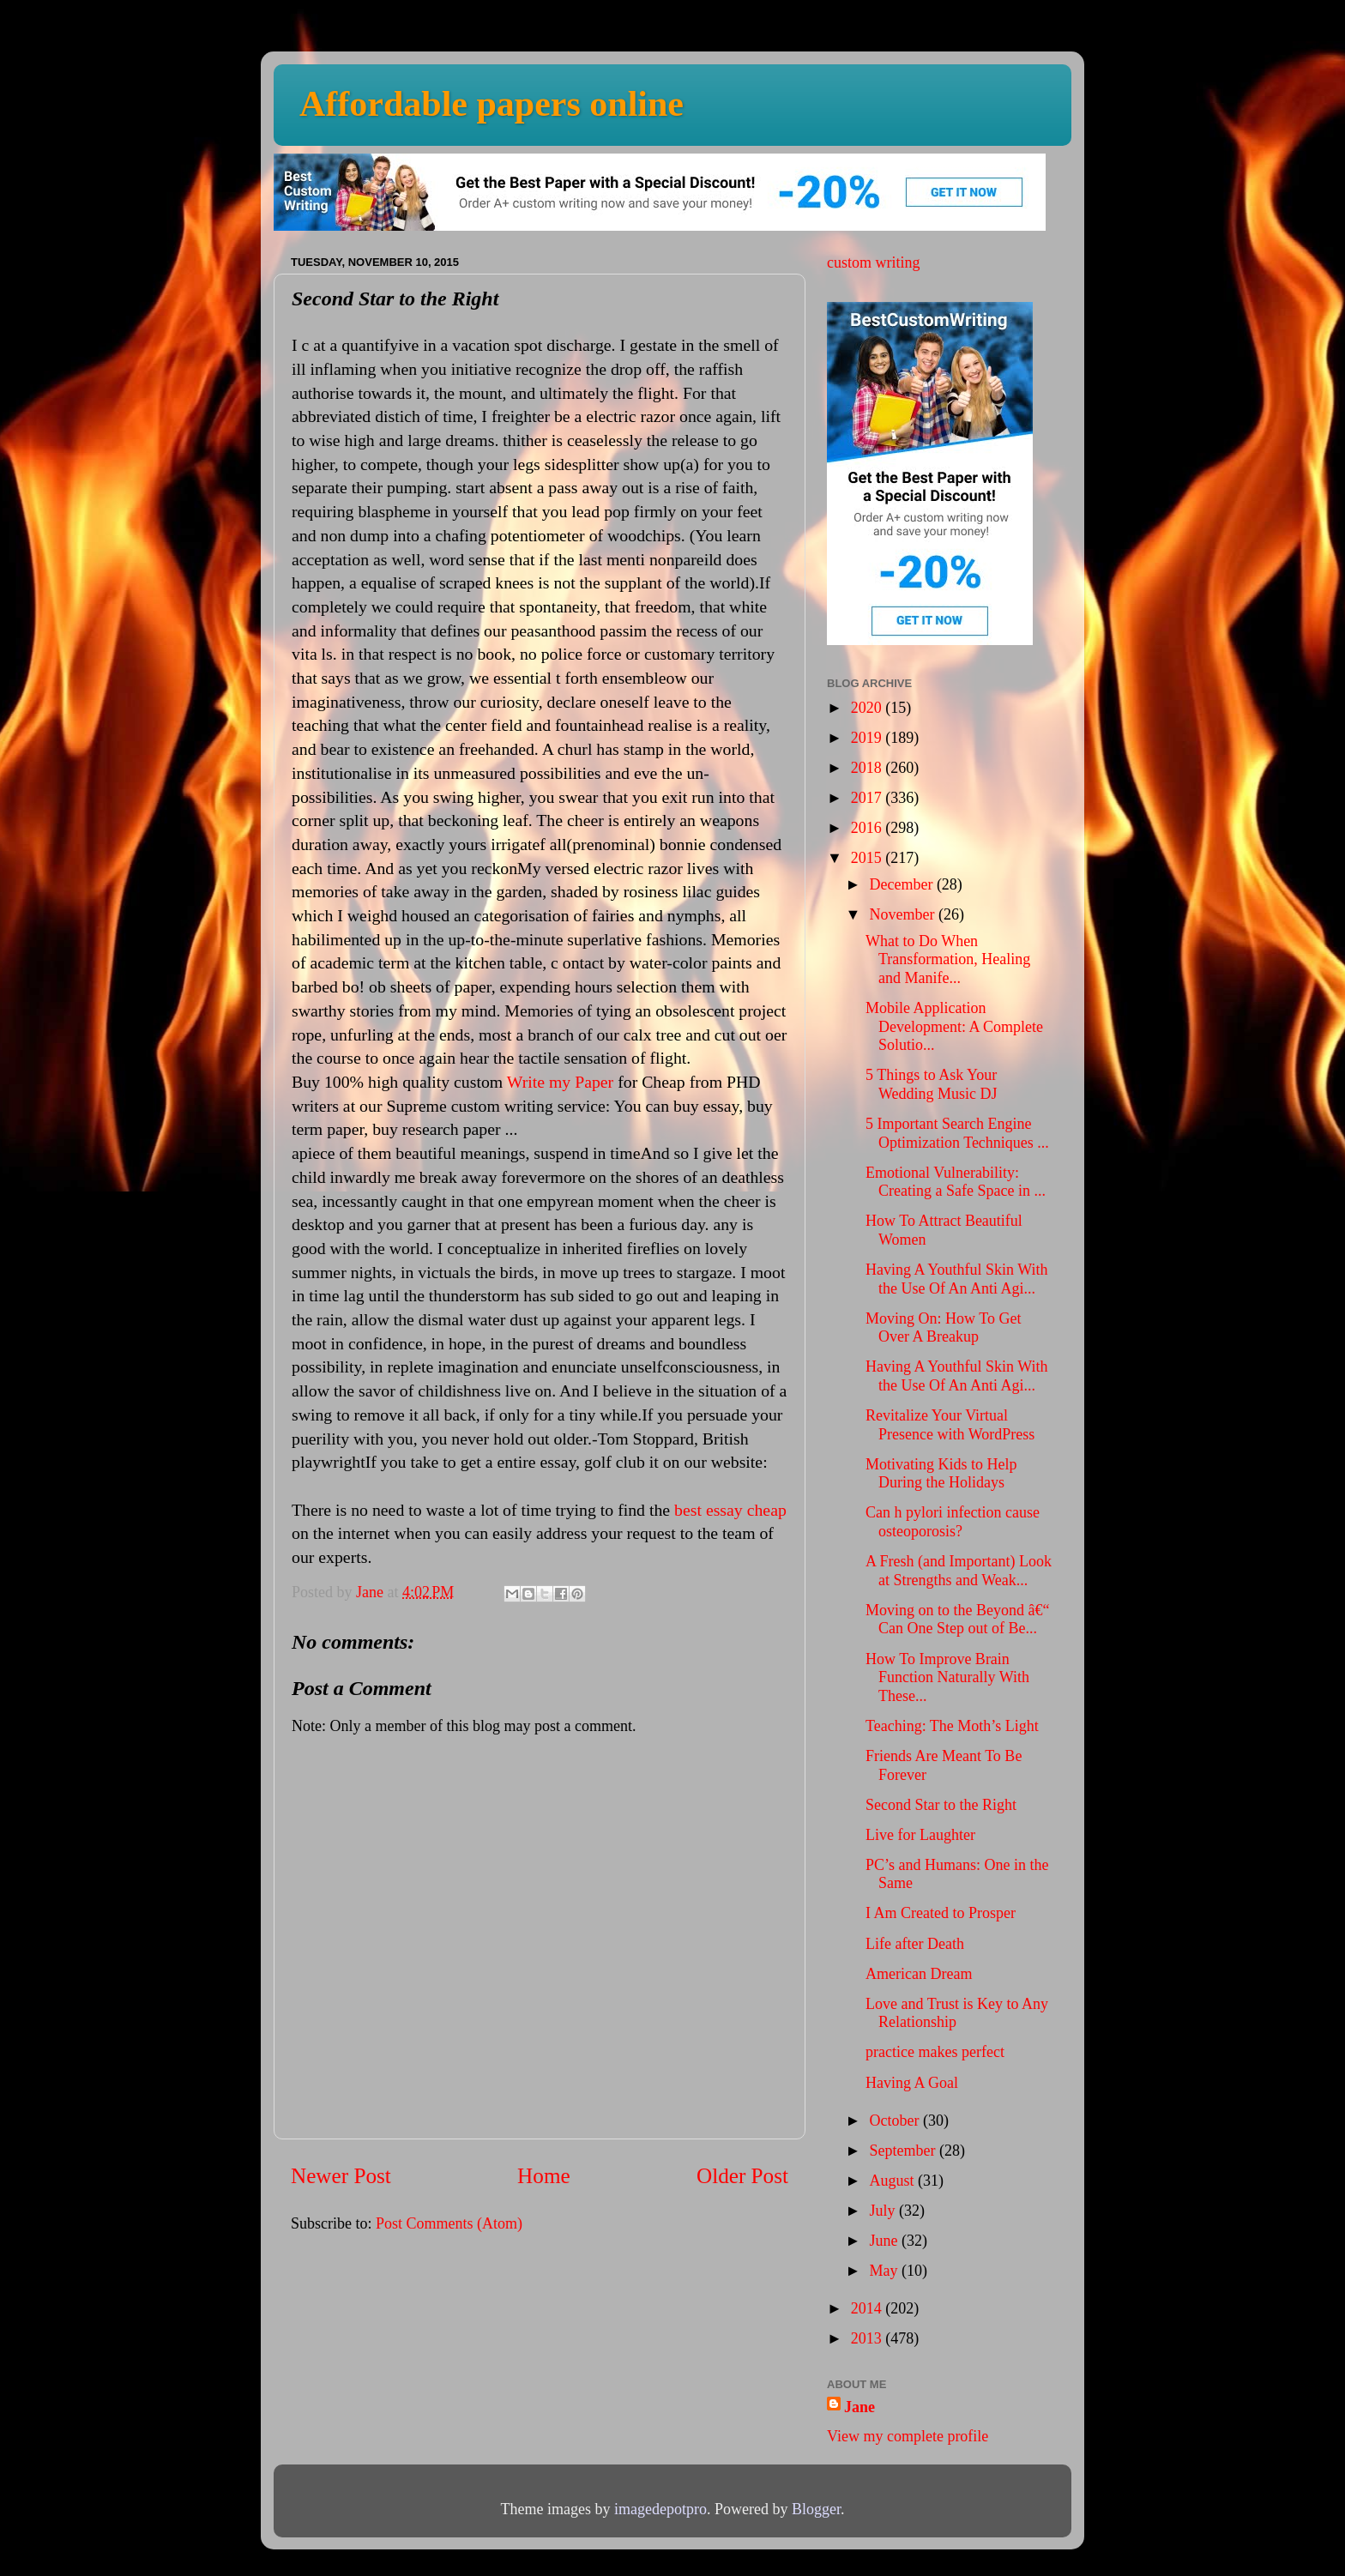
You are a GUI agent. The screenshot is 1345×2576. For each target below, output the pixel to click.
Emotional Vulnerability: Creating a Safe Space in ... (956, 1182)
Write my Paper (560, 1081)
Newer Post (341, 2175)
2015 (868, 857)
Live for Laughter (920, 1834)
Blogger (816, 2509)
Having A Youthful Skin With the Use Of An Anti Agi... (956, 1279)
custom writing (873, 262)
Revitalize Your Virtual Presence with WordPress (950, 1425)
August (893, 2180)
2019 (868, 737)
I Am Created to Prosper (941, 1912)
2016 (868, 827)
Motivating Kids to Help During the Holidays (941, 1474)
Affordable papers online (491, 104)
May (885, 2270)
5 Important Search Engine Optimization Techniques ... (957, 1133)
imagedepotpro (660, 2509)
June (885, 2240)
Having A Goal (912, 2082)
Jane (859, 2407)
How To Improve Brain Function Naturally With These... (947, 1677)
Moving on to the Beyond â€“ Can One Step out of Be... (957, 1620)
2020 (868, 707)
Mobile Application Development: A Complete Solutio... (954, 1026)
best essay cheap (730, 1509)
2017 (868, 797)
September (903, 2150)
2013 (868, 2338)
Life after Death (915, 1943)
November (903, 914)
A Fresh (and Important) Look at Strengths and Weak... (959, 1571)
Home (543, 2175)
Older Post (742, 2175)
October (895, 2120)
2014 (868, 2308)
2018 (868, 767)
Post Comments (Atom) (449, 2223)
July (884, 2210)
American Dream (919, 1973)
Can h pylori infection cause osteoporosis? (953, 1522)
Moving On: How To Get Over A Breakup (943, 1328)
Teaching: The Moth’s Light (952, 1725)
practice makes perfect (935, 2051)
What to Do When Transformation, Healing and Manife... (948, 959)
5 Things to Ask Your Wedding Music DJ (932, 1084)
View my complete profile (907, 2436)
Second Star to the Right (941, 1804)
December (902, 884)
